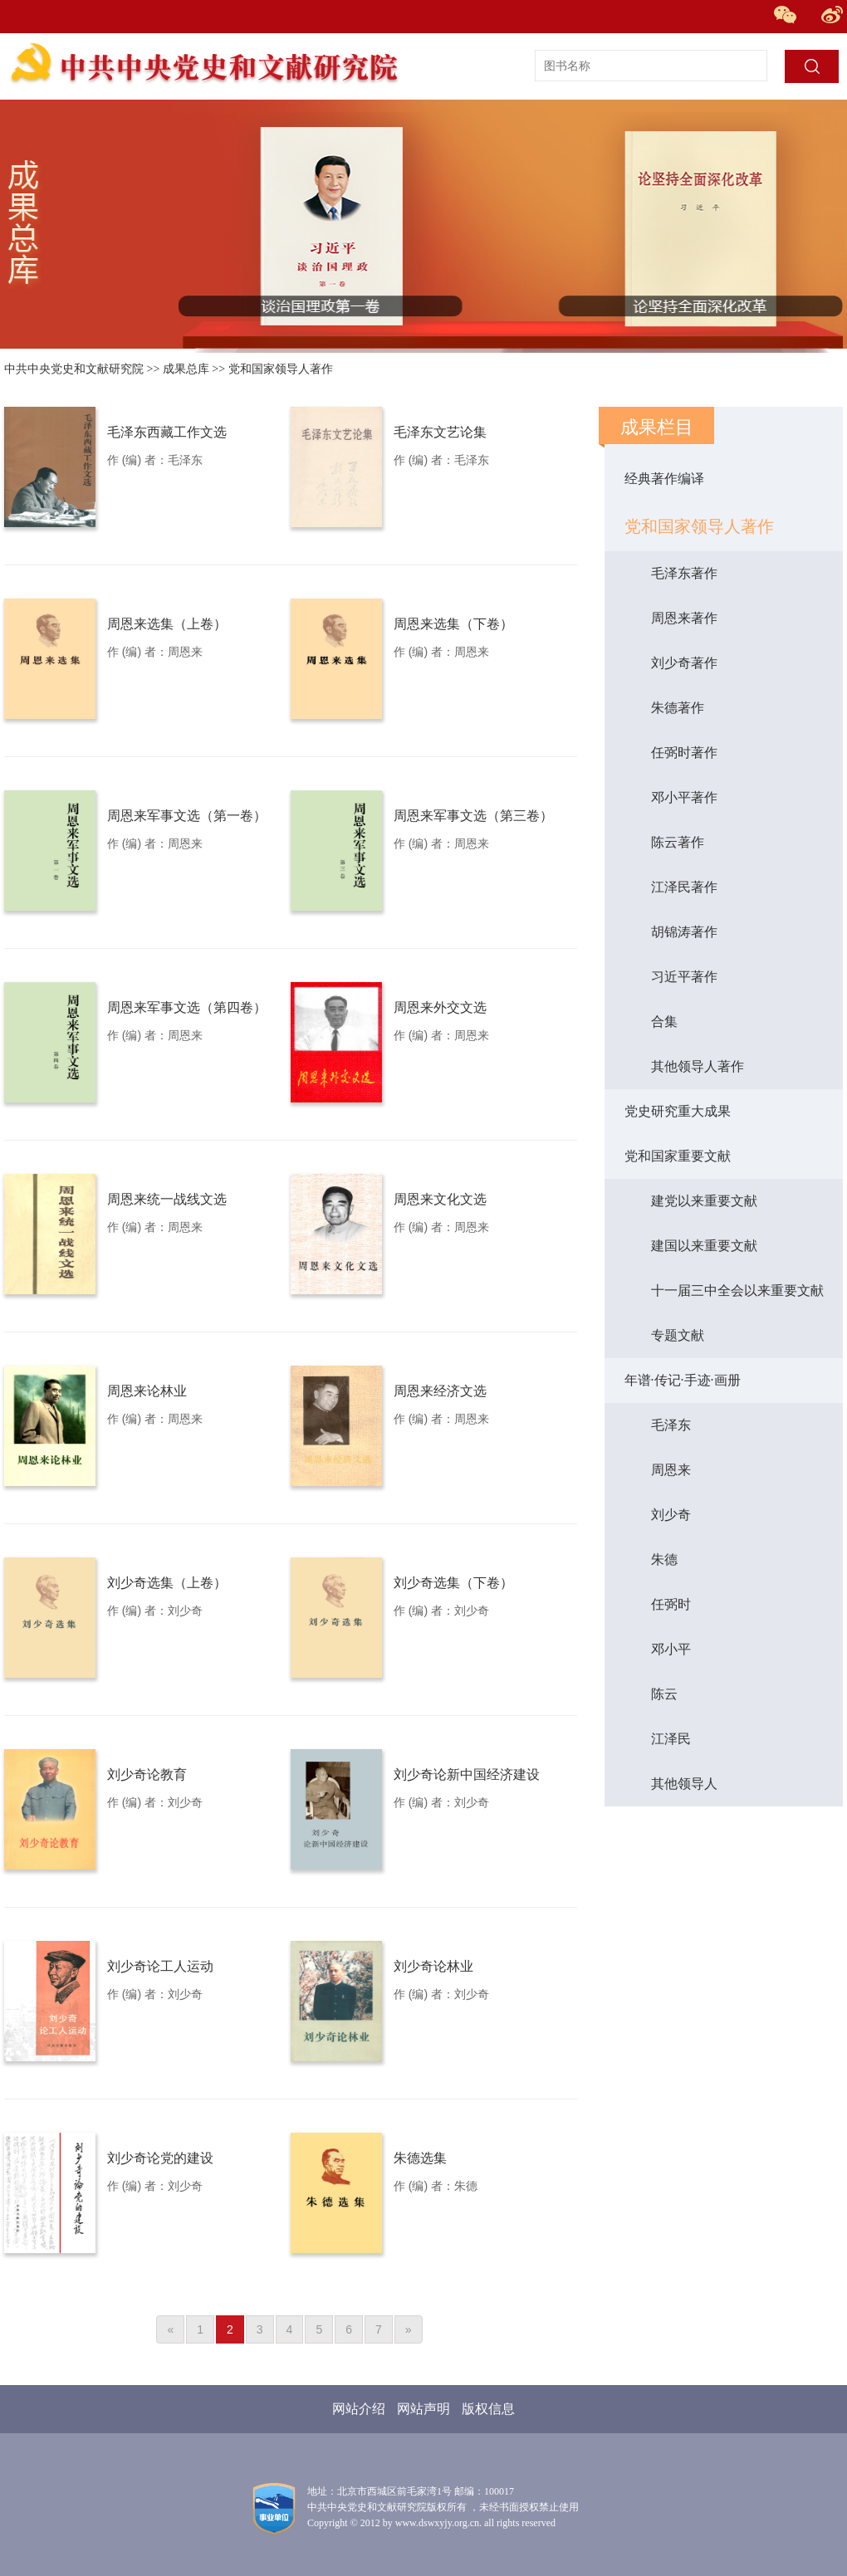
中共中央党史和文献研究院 (74, 369)
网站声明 (423, 2409)
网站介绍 (358, 2409)
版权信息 (488, 2409)
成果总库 (186, 369)
